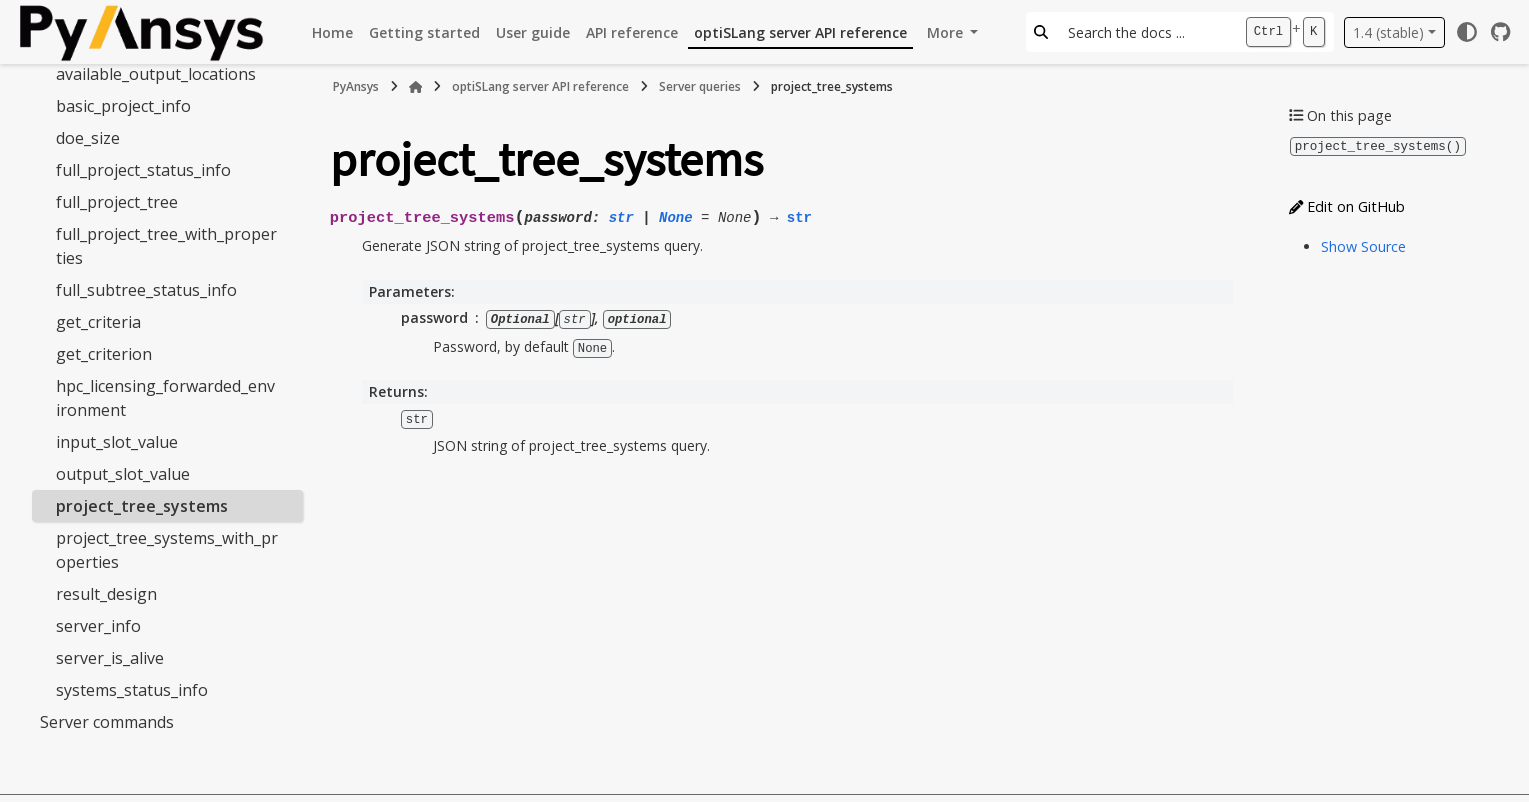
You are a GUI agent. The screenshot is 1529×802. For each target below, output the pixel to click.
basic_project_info (123, 106)
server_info (98, 626)
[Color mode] (1467, 32)
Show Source (1363, 245)
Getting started (424, 32)
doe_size (88, 138)
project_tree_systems (142, 506)
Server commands (107, 722)
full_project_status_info (143, 170)
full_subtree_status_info (146, 290)
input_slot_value (117, 442)
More (947, 32)
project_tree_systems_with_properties (167, 550)
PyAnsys (356, 86)
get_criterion (104, 354)
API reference (632, 32)
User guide (533, 32)
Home (332, 32)
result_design (106, 594)
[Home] (416, 87)
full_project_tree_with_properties (166, 246)
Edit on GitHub (1347, 205)
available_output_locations (156, 74)
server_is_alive (110, 658)
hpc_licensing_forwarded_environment (165, 398)
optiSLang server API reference (800, 32)
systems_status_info (132, 690)
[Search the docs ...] (1146, 32)
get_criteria (98, 322)
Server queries (700, 86)
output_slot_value (123, 474)
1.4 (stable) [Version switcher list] (1388, 32)
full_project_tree (117, 202)
